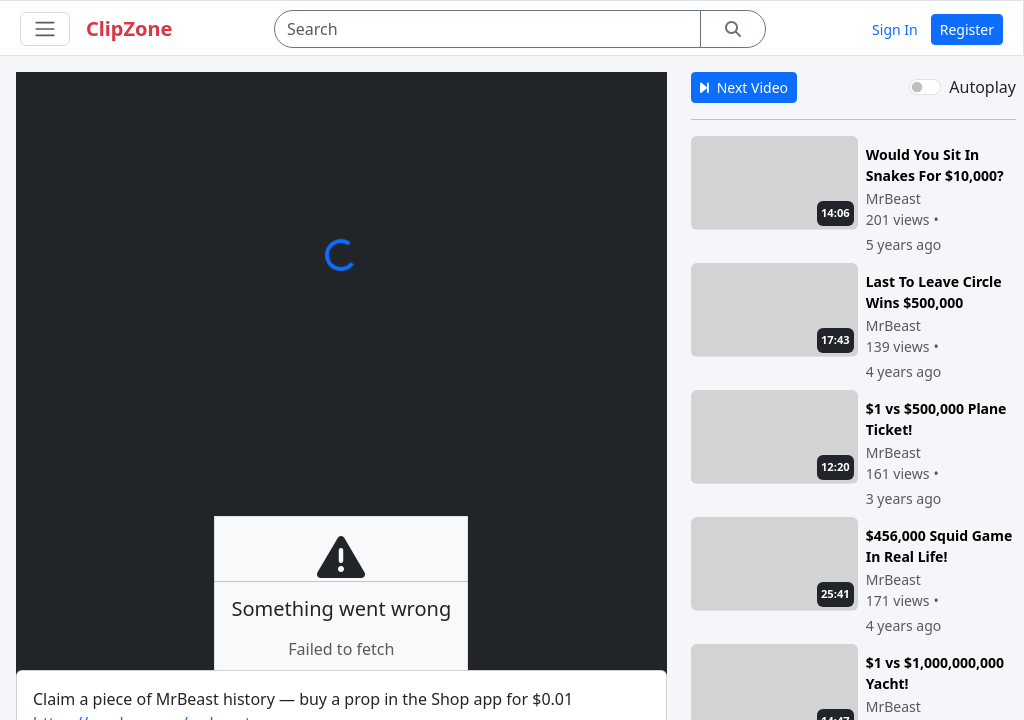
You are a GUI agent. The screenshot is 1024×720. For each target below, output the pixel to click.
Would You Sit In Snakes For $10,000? (935, 164)
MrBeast (893, 198)
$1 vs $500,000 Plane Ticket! (936, 418)
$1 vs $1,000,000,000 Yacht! (935, 672)
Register (967, 29)
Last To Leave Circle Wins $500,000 (934, 291)
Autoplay (982, 87)
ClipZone (129, 28)
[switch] (925, 87)
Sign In (895, 29)
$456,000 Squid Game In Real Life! (939, 545)
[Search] (487, 29)
